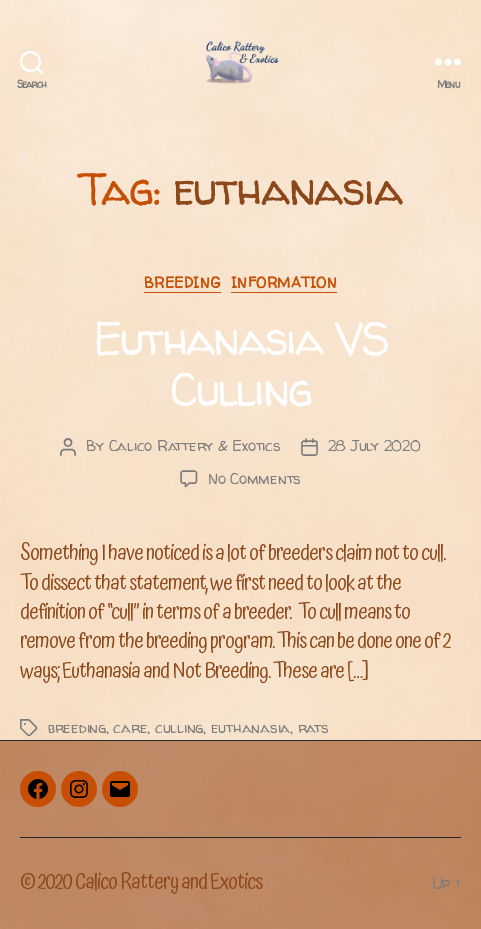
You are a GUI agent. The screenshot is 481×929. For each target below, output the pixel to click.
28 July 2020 (374, 445)
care (130, 727)
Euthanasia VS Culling (240, 364)
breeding (77, 727)
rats (313, 727)
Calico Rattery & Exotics (195, 445)
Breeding (182, 283)
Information (284, 283)
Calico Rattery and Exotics (168, 883)
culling (179, 727)
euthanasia (250, 727)
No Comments (254, 478)
